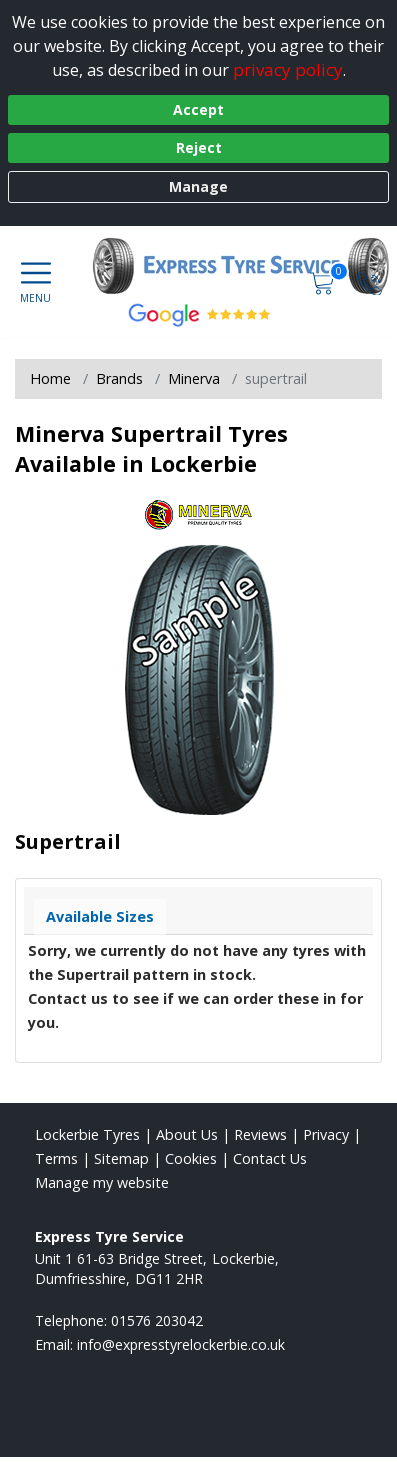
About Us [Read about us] (187, 1134)
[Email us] (181, 1344)
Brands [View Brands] (119, 378)
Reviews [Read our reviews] (260, 1134)
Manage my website (102, 1182)
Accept (198, 109)
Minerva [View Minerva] (194, 378)
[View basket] (324, 281)
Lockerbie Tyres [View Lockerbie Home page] (87, 1134)
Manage (198, 186)
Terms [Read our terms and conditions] (56, 1158)
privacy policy (288, 69)
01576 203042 (157, 1320)
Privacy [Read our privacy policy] (326, 1134)
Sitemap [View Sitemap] (121, 1158)
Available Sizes (100, 916)
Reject (199, 147)
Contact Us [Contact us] (270, 1158)
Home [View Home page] (50, 378)
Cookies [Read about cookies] (191, 1158)
